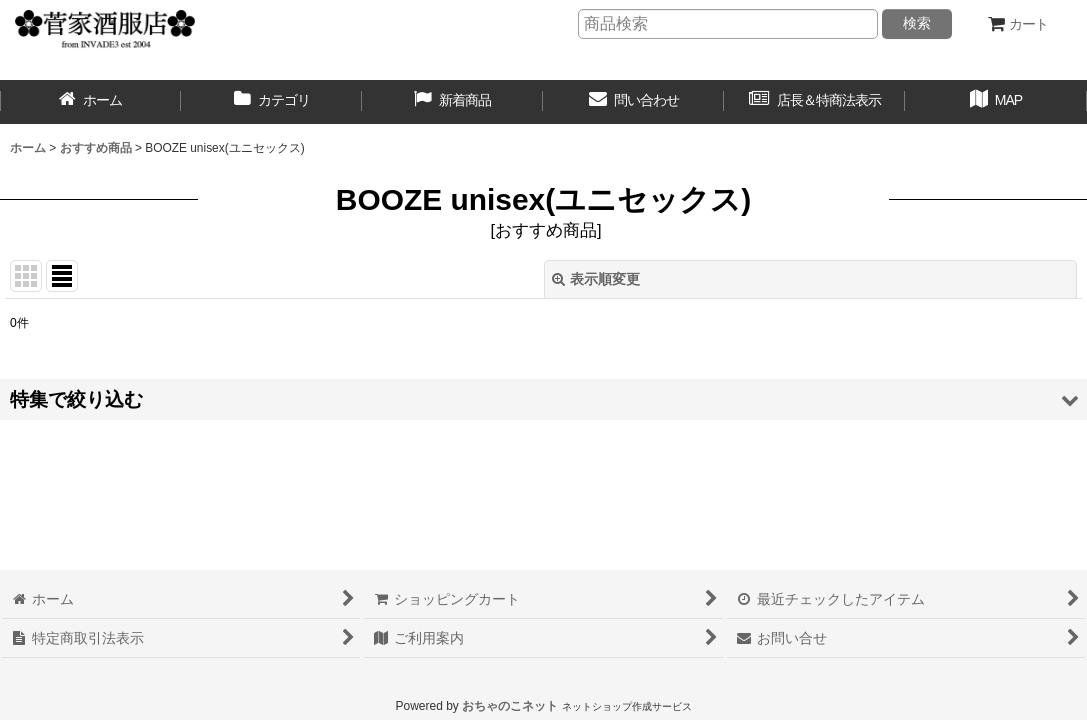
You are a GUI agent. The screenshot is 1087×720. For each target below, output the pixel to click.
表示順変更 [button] (596, 279)
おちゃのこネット (510, 706)
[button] (995, 102)
